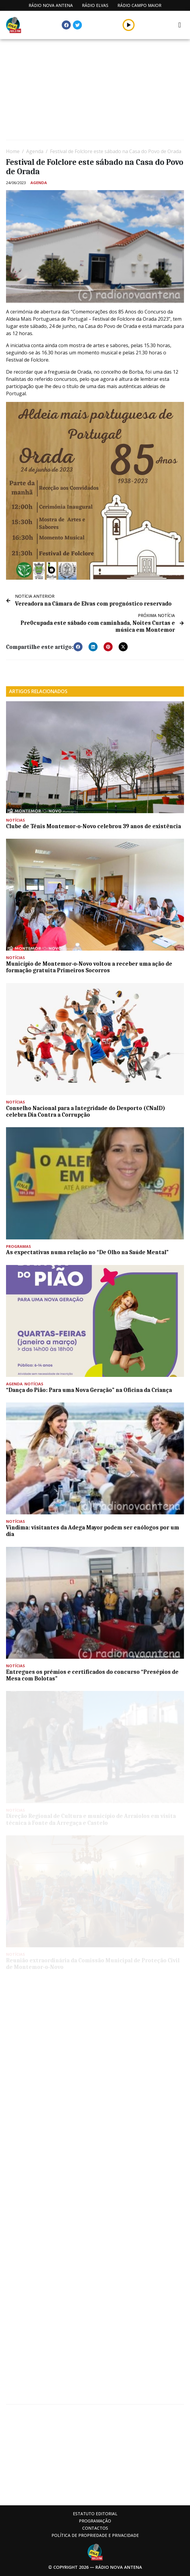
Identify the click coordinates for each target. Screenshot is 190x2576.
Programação (95, 2521)
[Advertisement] (95, 90)
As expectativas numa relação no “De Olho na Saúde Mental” (87, 1252)
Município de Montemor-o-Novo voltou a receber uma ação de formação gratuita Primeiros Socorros (89, 967)
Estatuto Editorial (95, 2513)
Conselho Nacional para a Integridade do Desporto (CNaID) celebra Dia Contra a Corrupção (85, 1111)
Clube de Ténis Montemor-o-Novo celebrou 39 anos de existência (93, 826)
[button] (78, 646)
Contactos (95, 2528)
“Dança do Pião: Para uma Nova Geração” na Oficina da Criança (89, 1390)
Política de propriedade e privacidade (95, 2535)
